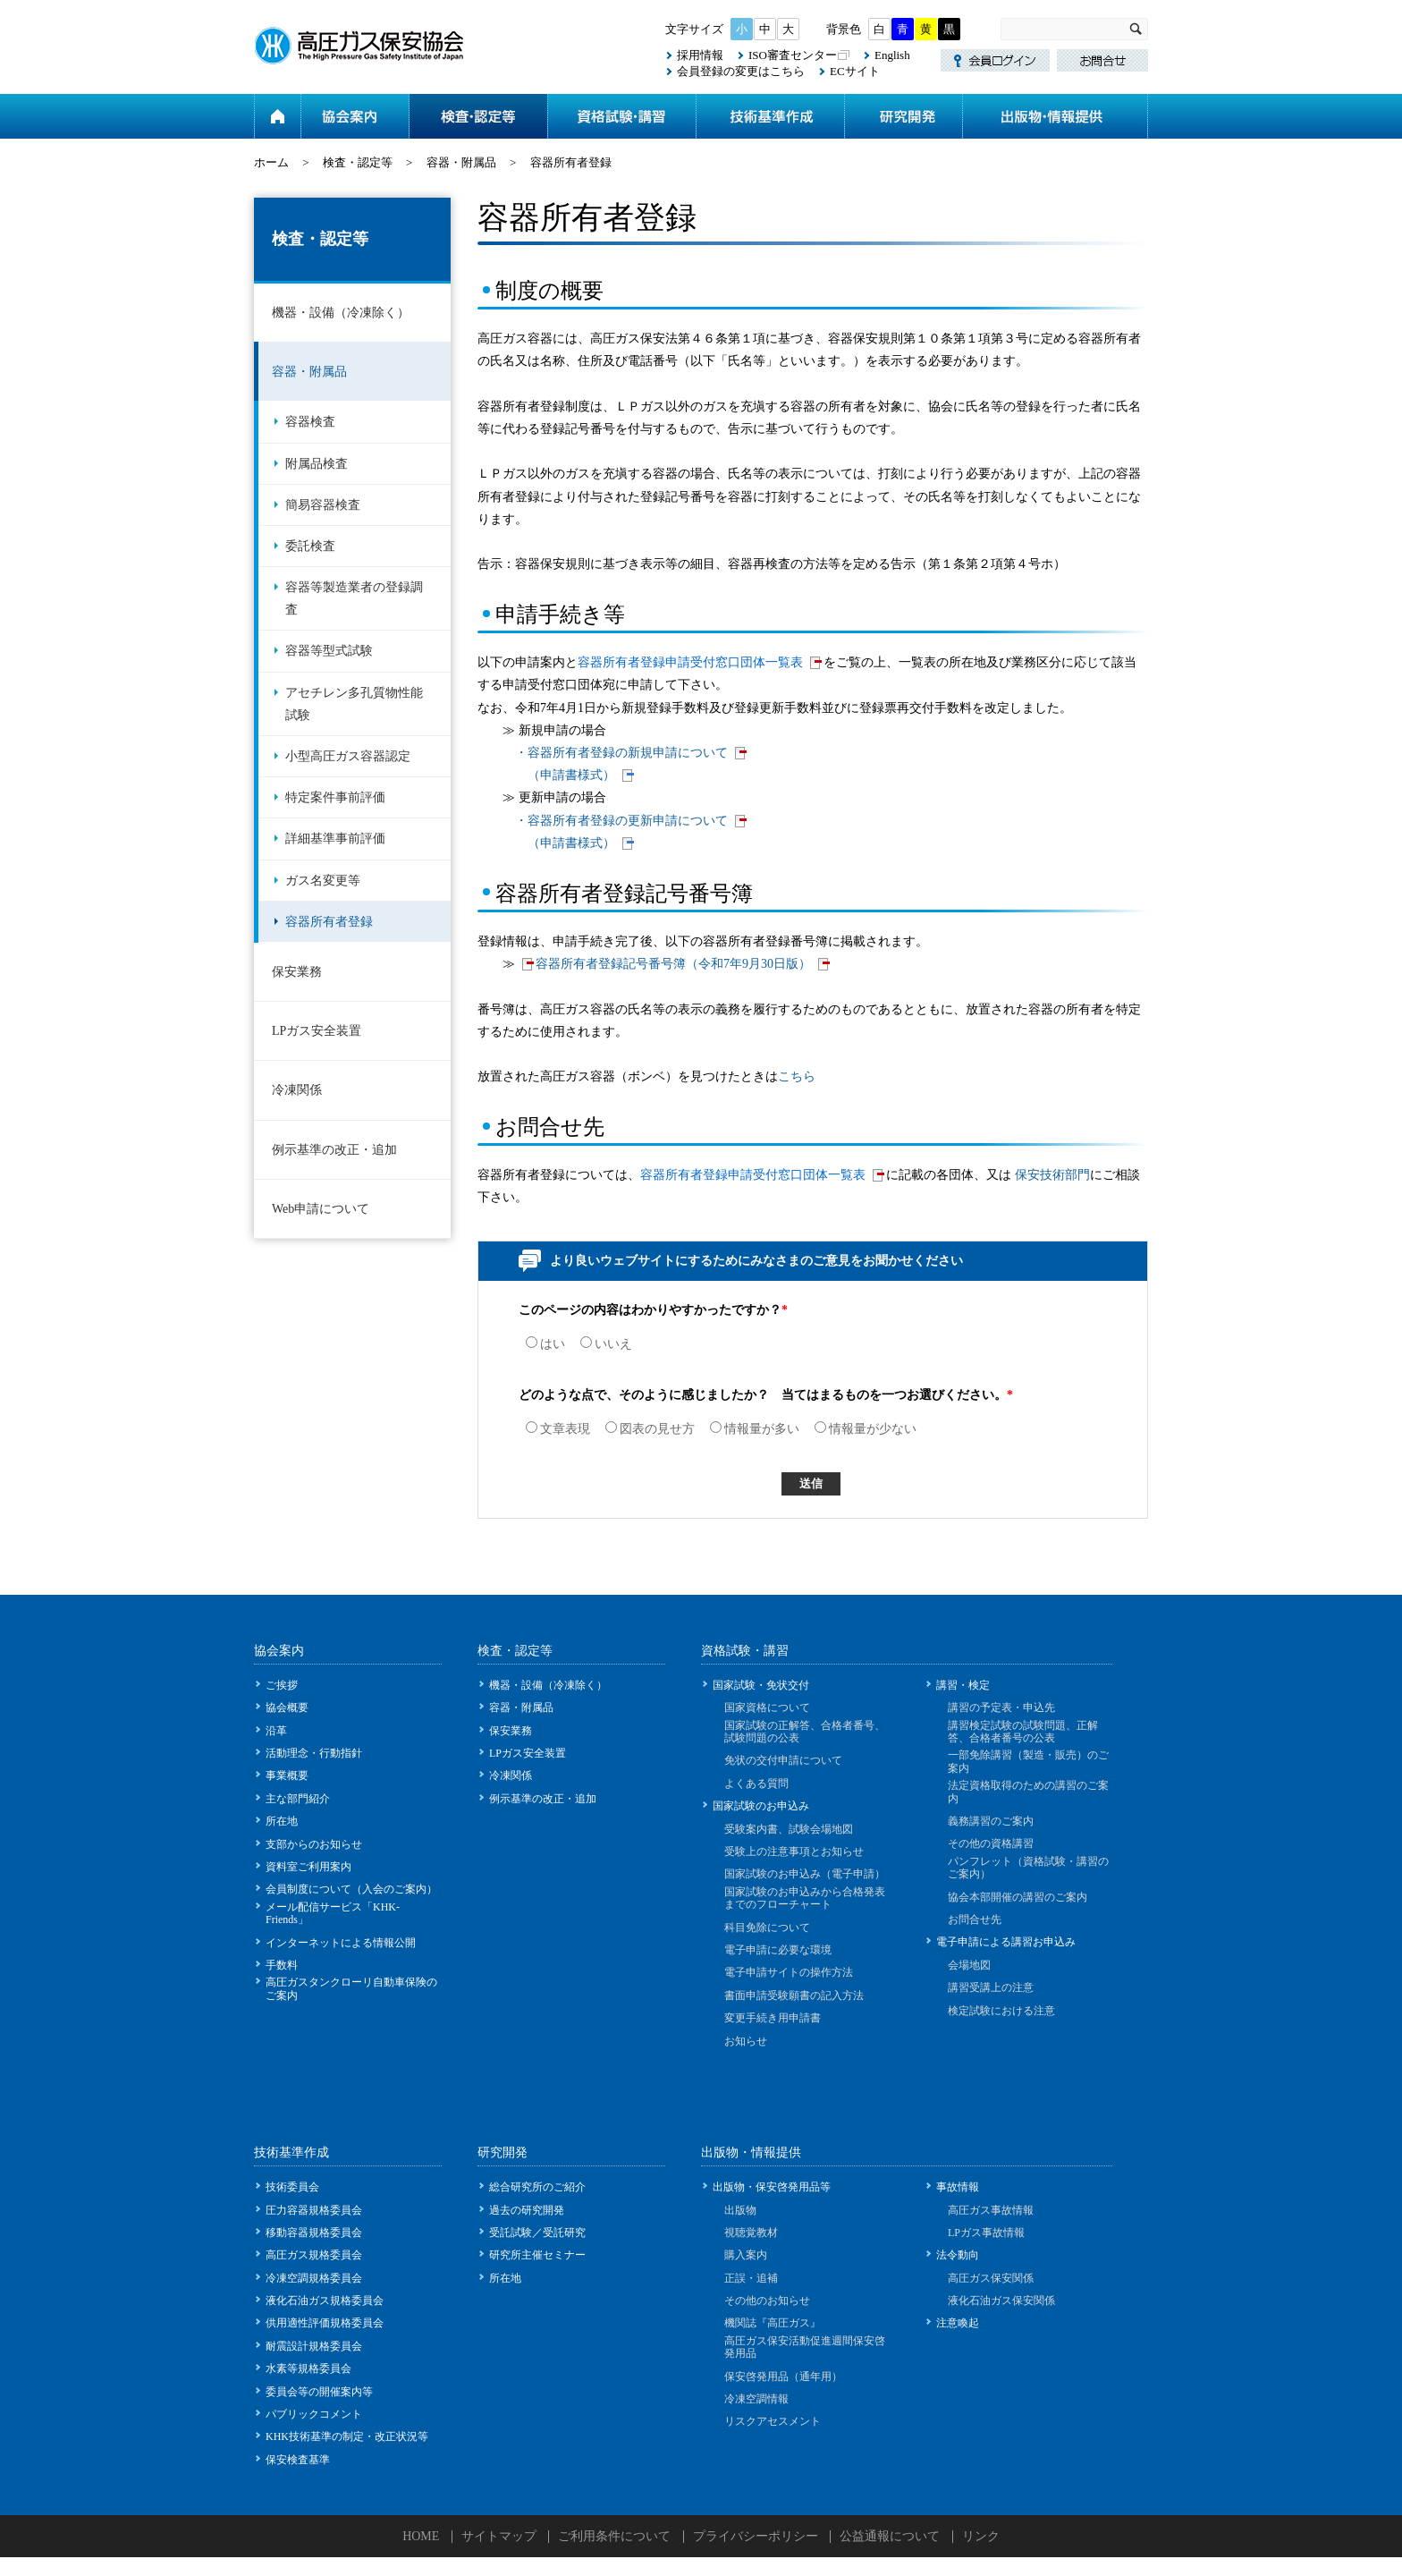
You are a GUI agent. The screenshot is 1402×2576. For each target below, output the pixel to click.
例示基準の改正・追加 (334, 1150)
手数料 (282, 1965)
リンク (981, 2536)
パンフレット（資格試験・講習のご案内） (1028, 1867)
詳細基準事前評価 (335, 838)
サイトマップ (498, 2536)
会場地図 (969, 1965)
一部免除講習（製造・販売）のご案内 (1028, 1761)
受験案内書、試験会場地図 (788, 1829)
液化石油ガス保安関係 (1001, 2300)
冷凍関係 (297, 1090)
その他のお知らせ (767, 2300)
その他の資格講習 (991, 1843)
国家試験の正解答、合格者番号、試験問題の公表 (804, 1731)
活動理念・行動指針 (314, 1753)
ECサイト (855, 71)
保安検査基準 (298, 2459)
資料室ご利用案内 (308, 1866)
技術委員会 (292, 2187)
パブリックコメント (314, 2414)
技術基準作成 (770, 116)
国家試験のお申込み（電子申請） (804, 1874)
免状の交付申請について (783, 1760)
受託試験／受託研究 (537, 2232)
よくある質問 (756, 1783)
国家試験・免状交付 (761, 1685)
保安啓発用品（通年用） (783, 2376)
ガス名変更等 (322, 880)
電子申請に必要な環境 (778, 1950)
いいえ (606, 1344)
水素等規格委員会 (308, 2368)
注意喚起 (957, 2323)
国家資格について (767, 1707)
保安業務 (297, 972)
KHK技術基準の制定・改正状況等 (347, 2436)
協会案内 (354, 116)
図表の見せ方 (650, 1429)
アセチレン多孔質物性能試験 (354, 704)
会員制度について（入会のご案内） (351, 1889)
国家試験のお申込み (761, 1806)
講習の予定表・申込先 (1001, 1707)
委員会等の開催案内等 (319, 2391)
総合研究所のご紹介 (537, 2187)
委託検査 (310, 546)
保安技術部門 (1052, 1175)
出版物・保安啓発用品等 (772, 2187)
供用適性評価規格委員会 (325, 2323)
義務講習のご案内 (991, 1821)
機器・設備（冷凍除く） (341, 312)
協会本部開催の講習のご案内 (1017, 1897)
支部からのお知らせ (314, 1844)
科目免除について (767, 1927)
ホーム (277, 116)
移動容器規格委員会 (314, 2232)
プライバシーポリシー (755, 2536)
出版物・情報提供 (1055, 116)
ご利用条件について (614, 2536)
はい (545, 1344)
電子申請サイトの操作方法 (788, 1972)
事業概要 (287, 1775)
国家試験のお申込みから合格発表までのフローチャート (804, 1898)
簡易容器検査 (322, 505)
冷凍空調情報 (756, 2399)
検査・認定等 (478, 116)
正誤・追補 (751, 2278)
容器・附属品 (461, 162)
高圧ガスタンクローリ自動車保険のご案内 (351, 1988)
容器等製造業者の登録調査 (354, 598)
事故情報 (957, 2187)
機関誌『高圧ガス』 (772, 2323)
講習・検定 (963, 1685)
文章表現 (558, 1429)
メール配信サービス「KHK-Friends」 (333, 1913)
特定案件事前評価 (335, 797)
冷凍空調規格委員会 (314, 2278)
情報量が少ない (865, 1429)
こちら (796, 1076)
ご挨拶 (282, 1685)
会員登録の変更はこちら (741, 71)
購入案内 (745, 2255)
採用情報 (700, 55)
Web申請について (320, 1209)
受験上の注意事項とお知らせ (794, 1851)
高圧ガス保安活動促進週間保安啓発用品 (804, 2347)
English (892, 55)
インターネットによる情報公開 (341, 1942)
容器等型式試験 (329, 650)
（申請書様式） (571, 775)
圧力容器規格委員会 (314, 2210)
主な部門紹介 (298, 1798)
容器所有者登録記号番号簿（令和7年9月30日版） (673, 963)
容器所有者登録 (329, 921)
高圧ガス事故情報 (991, 2210)
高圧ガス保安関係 (991, 2278)
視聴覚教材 (751, 2232)
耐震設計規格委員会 (314, 2346)
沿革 (276, 1730)
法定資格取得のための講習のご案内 (1028, 1791)
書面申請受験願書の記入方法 (794, 1995)
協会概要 (287, 1707)
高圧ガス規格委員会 (314, 2255)
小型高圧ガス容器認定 (347, 756)
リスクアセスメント (772, 2421)
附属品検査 (316, 463)
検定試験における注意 (1001, 2010)
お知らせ (745, 2041)
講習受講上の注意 (991, 1987)
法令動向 (957, 2255)
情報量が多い (754, 1429)
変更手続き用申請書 (772, 2018)
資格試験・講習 (621, 116)
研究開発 (903, 116)
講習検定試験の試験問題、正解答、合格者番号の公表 (1023, 1731)
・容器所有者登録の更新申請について (621, 820)
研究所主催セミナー (537, 2255)
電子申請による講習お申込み (1006, 1942)
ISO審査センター (792, 55)
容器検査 (310, 421)
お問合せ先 (974, 1919)
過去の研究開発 (526, 2210)
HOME (420, 2536)
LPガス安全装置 (316, 1031)
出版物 (740, 2210)
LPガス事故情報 (986, 2232)
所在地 (282, 1821)
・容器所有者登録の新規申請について (621, 752)
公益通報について (890, 2536)
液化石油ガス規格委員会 (325, 2300)
